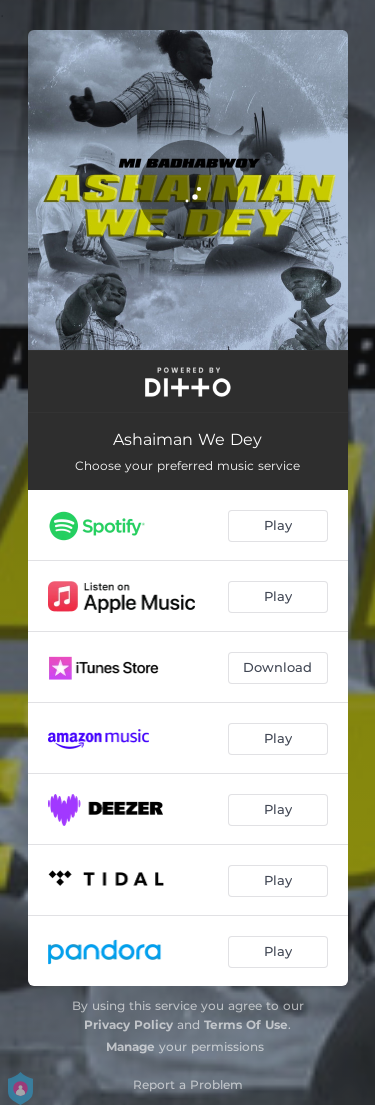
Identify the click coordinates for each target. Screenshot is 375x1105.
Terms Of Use (246, 1024)
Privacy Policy (128, 1024)
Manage (130, 1046)
